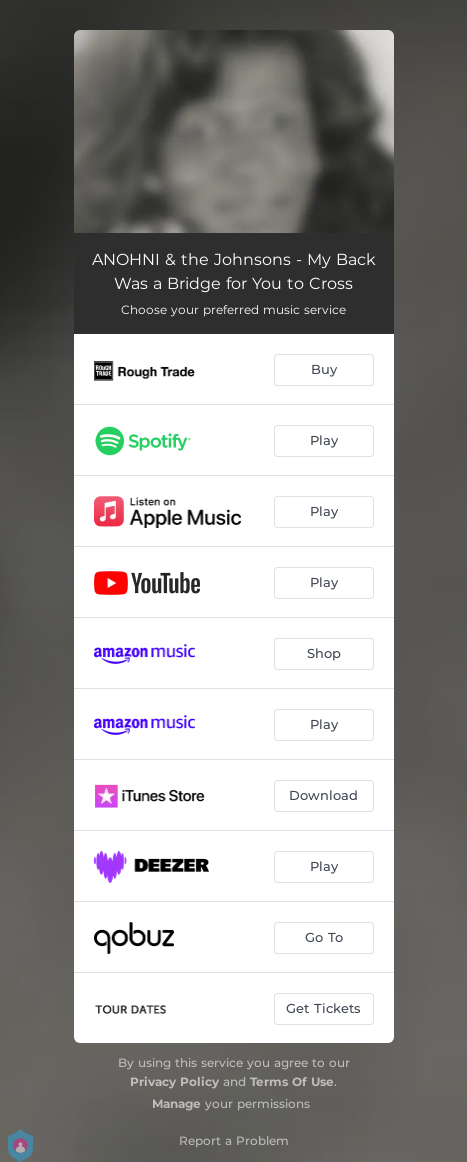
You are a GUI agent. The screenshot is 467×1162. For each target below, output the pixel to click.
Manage (176, 1103)
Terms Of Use (292, 1081)
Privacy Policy (174, 1081)
